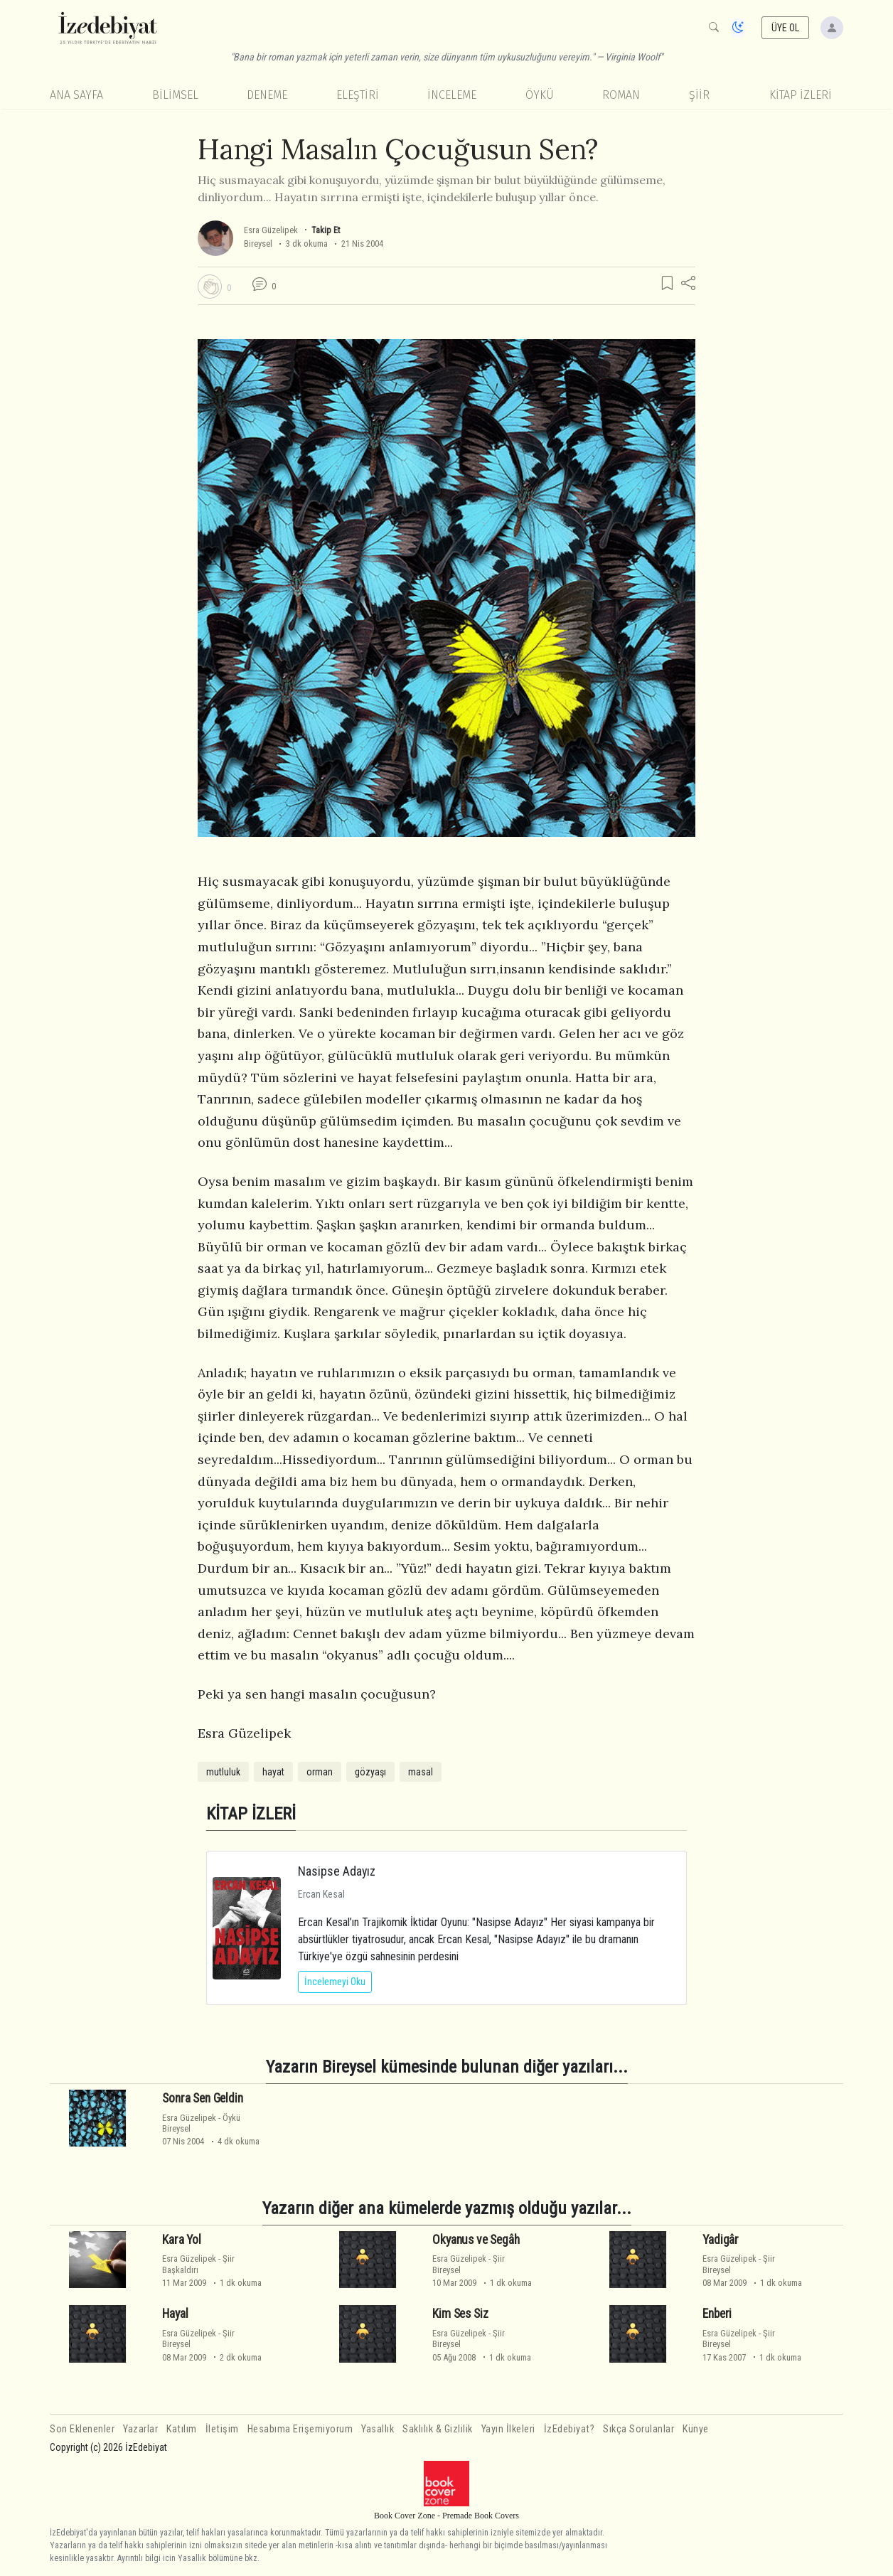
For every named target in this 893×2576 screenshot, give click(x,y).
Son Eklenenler (82, 2429)
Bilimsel (175, 95)
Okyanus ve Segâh (475, 2240)
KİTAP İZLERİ (800, 95)
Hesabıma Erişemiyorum (300, 2429)
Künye (696, 2429)
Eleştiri (357, 95)
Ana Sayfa (76, 95)
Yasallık (377, 2429)
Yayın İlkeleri (508, 2429)
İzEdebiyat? (569, 2429)
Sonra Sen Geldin (202, 2098)
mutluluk (223, 1772)
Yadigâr (720, 2240)
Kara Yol (181, 2240)
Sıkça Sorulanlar (638, 2429)
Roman (621, 95)
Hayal (175, 2314)
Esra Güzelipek (271, 230)
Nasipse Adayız (336, 1871)
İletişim (222, 2429)
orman (319, 1772)
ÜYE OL (785, 27)
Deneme (267, 95)
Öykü (539, 95)
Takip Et (325, 230)
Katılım (181, 2429)
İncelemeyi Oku (334, 1981)
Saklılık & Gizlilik (437, 2429)
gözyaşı (370, 1772)
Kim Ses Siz (460, 2314)
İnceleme (451, 95)
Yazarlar (140, 2429)
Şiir (699, 95)
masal (420, 1772)
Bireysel (258, 243)
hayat (273, 1772)
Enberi (717, 2314)
